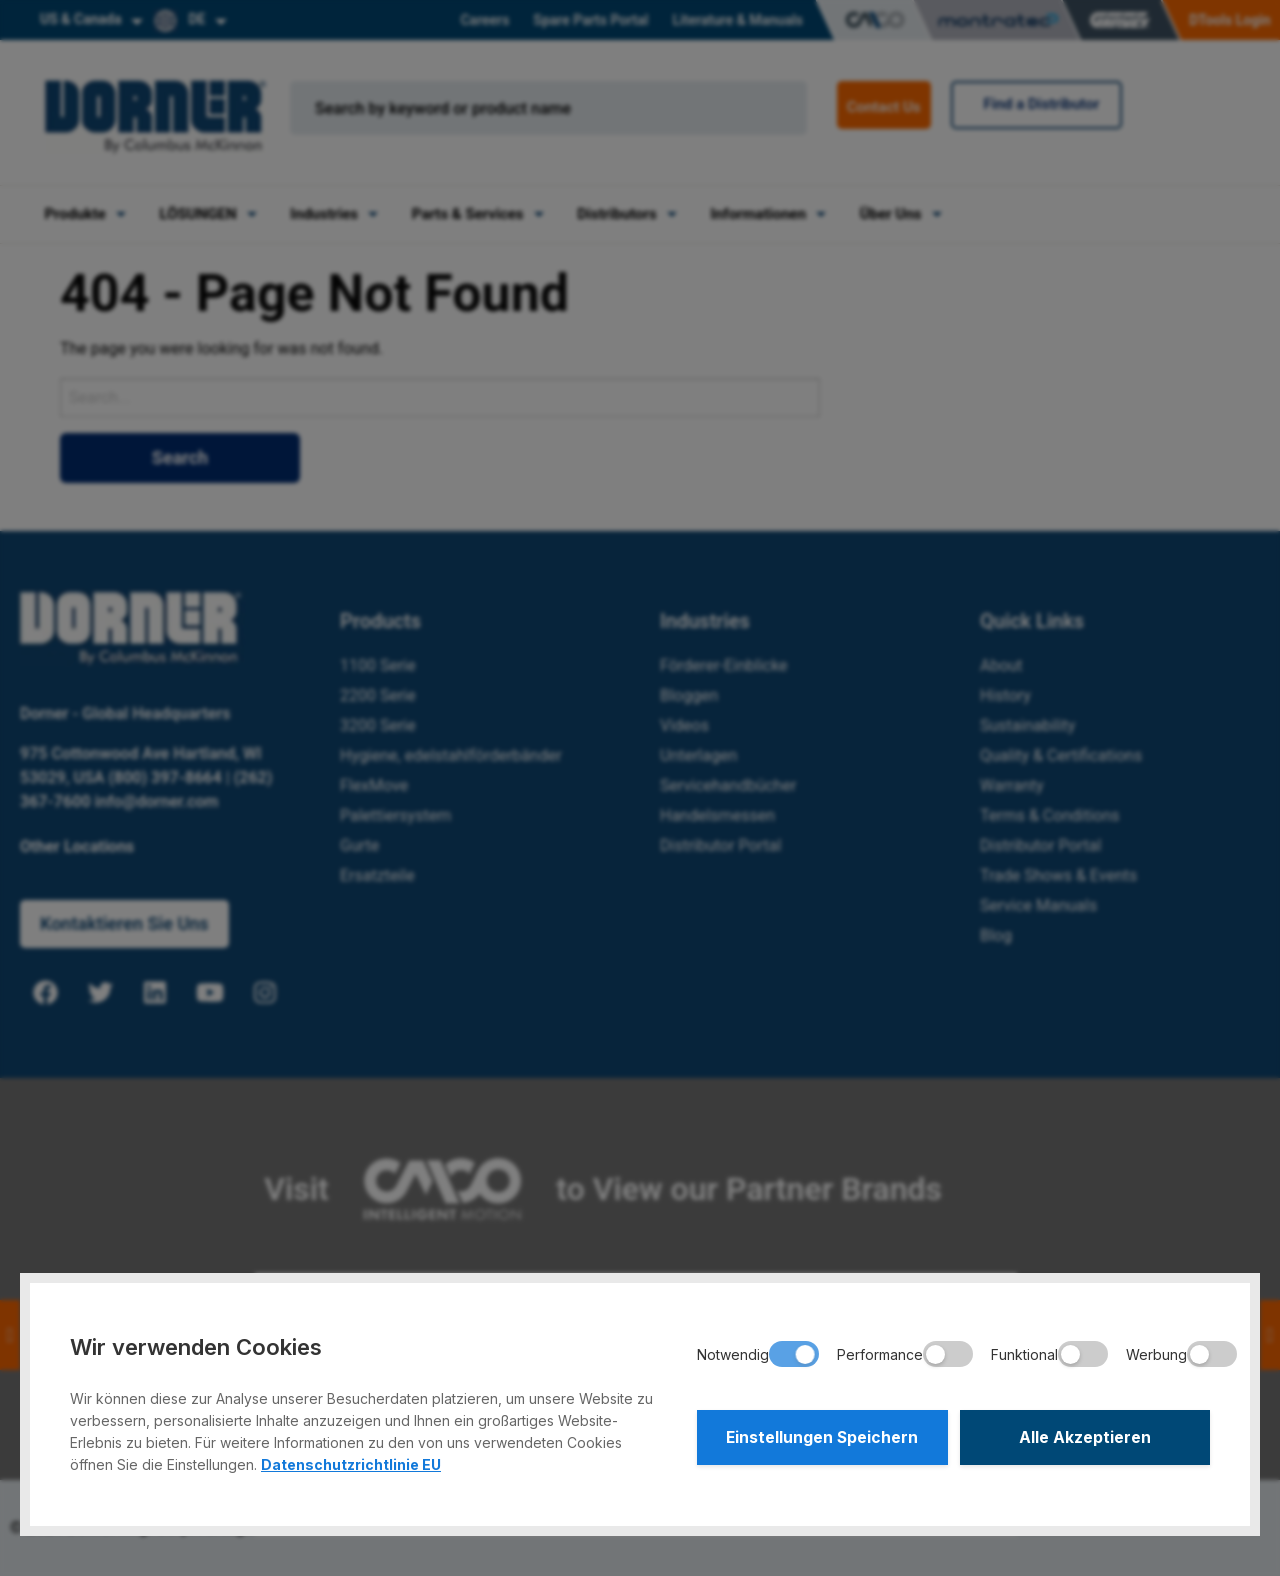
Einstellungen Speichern (822, 1439)
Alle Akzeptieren (1085, 1439)
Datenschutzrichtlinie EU (351, 1464)
